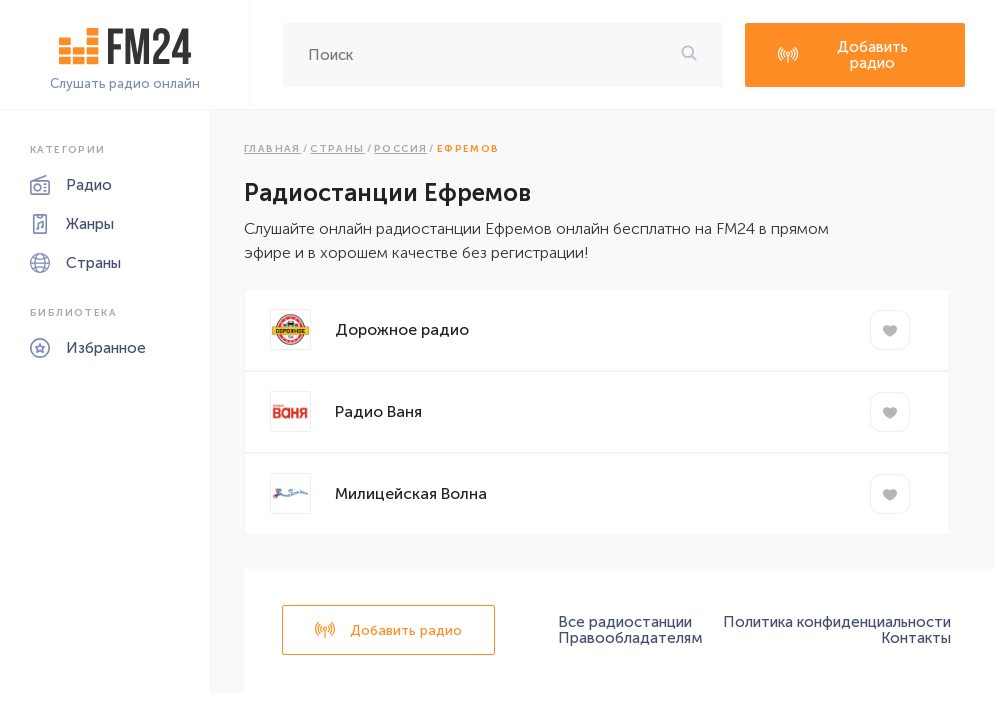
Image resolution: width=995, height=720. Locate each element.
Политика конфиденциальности (837, 622)
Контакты (916, 638)
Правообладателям (630, 638)
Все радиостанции (625, 622)
